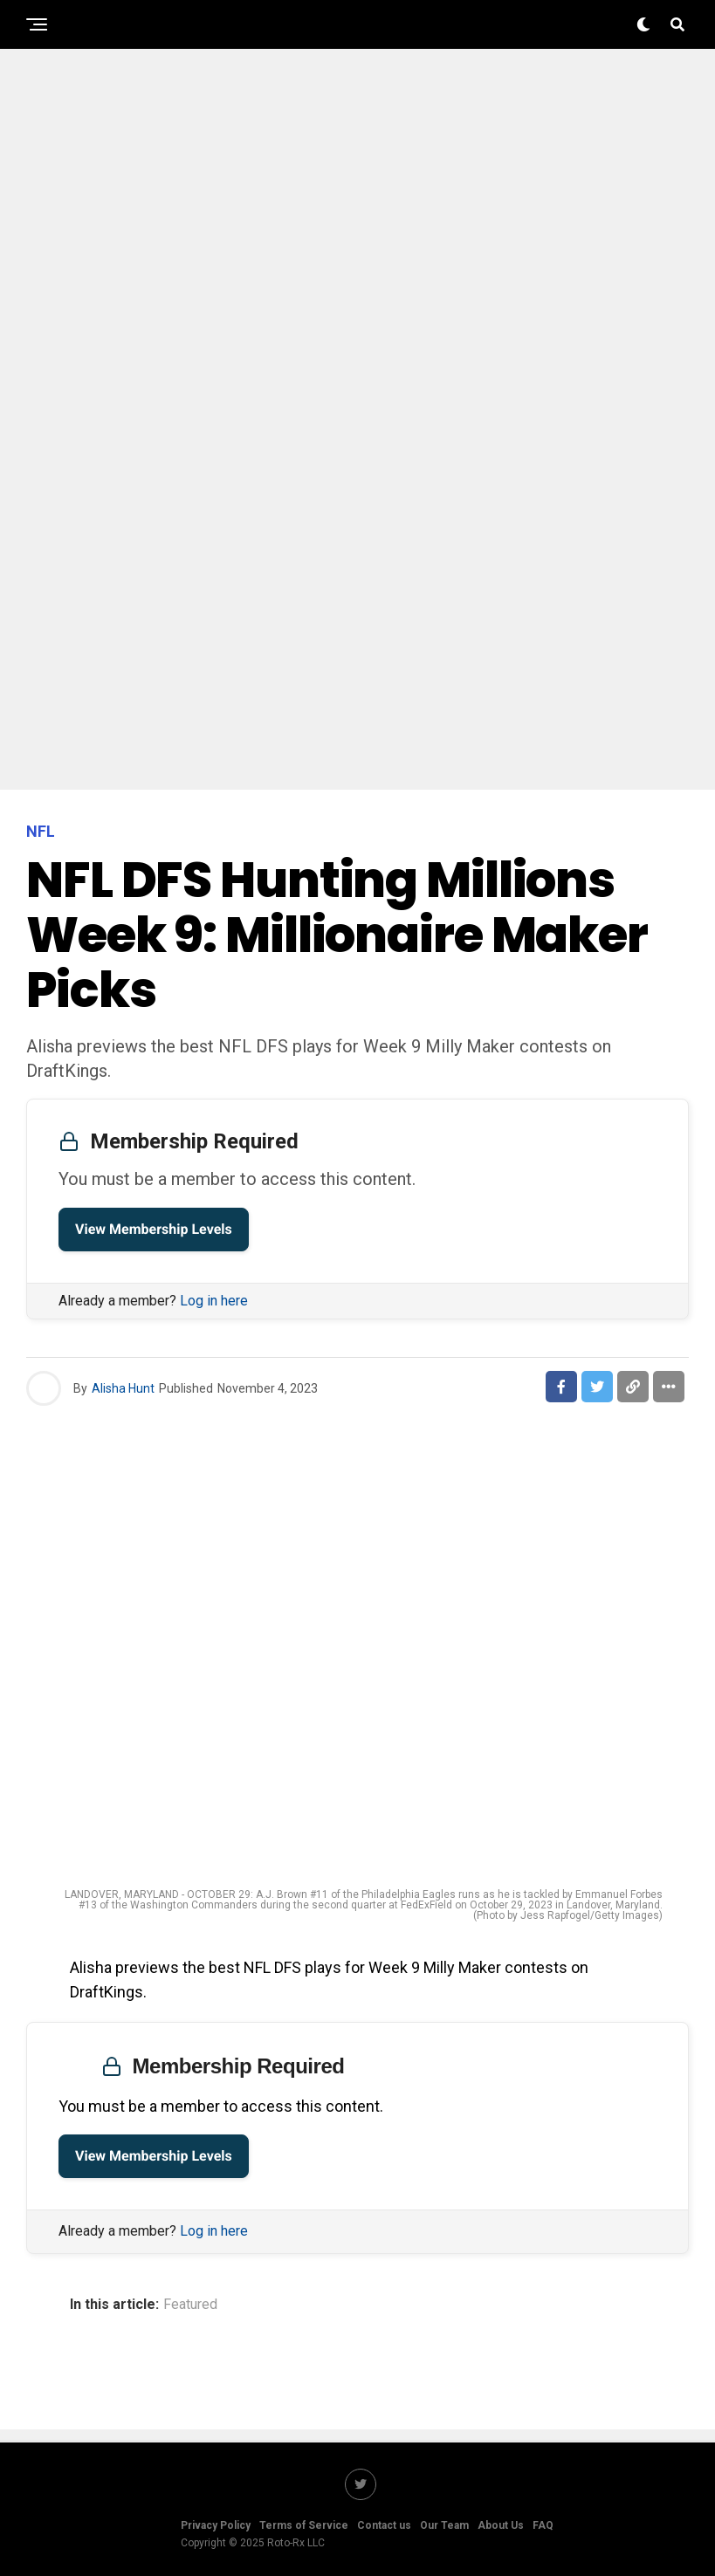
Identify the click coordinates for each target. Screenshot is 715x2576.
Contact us (384, 2525)
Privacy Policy (216, 2525)
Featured (190, 2305)
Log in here (214, 1300)
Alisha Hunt (123, 1388)
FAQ (543, 2525)
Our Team (444, 2525)
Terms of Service (303, 2525)
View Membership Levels (153, 1229)
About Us (501, 2525)
